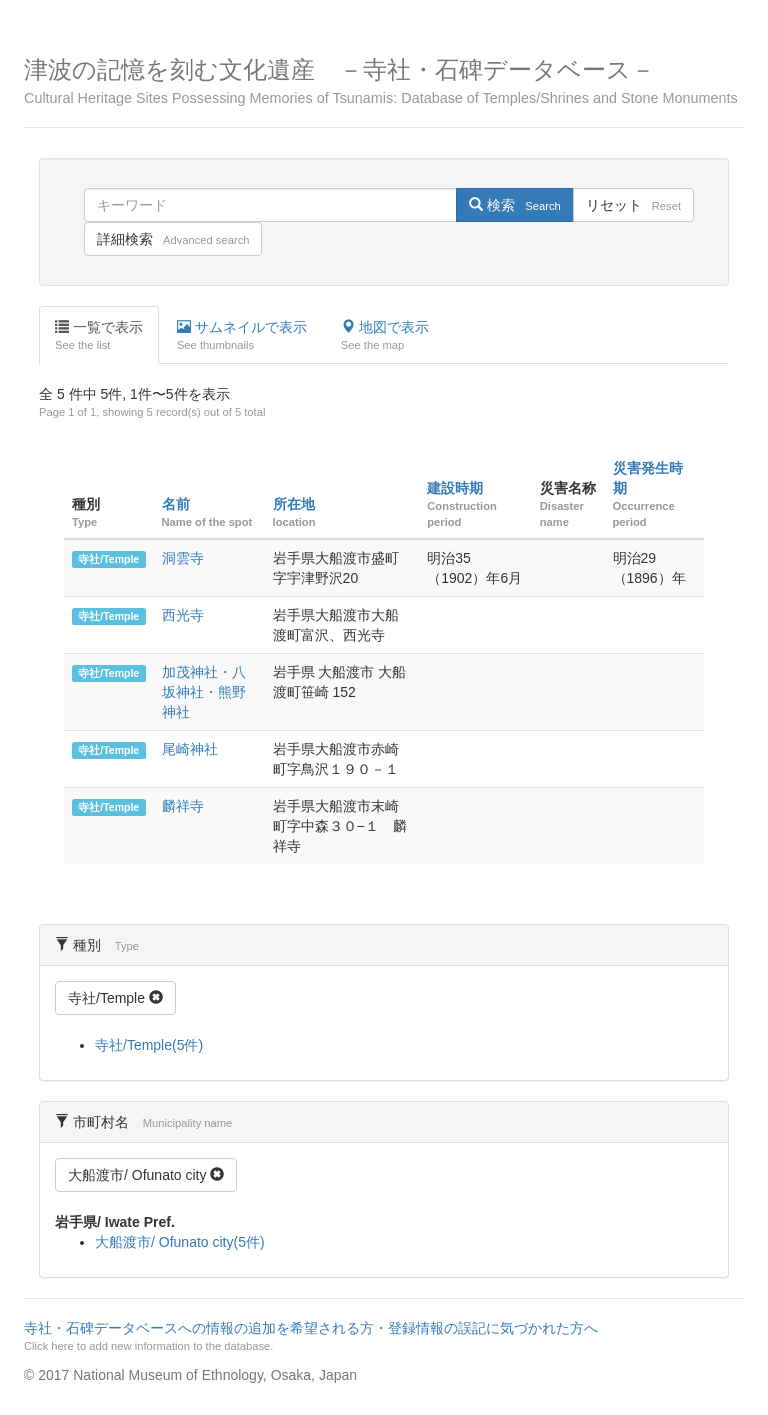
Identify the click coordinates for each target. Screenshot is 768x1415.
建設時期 (455, 488)
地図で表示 (385, 336)
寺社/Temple (108, 559)
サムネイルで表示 (242, 336)
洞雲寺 (183, 558)
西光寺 (183, 615)
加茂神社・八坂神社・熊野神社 (204, 692)
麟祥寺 (183, 806)
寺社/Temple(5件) (149, 1045)
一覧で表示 (99, 336)
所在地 (294, 504)
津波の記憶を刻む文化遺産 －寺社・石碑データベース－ (384, 81)
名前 (176, 504)
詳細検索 (173, 239)
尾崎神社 (190, 749)
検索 (514, 205)
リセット (633, 205)
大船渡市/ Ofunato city (146, 1175)
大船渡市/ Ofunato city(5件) (180, 1242)
